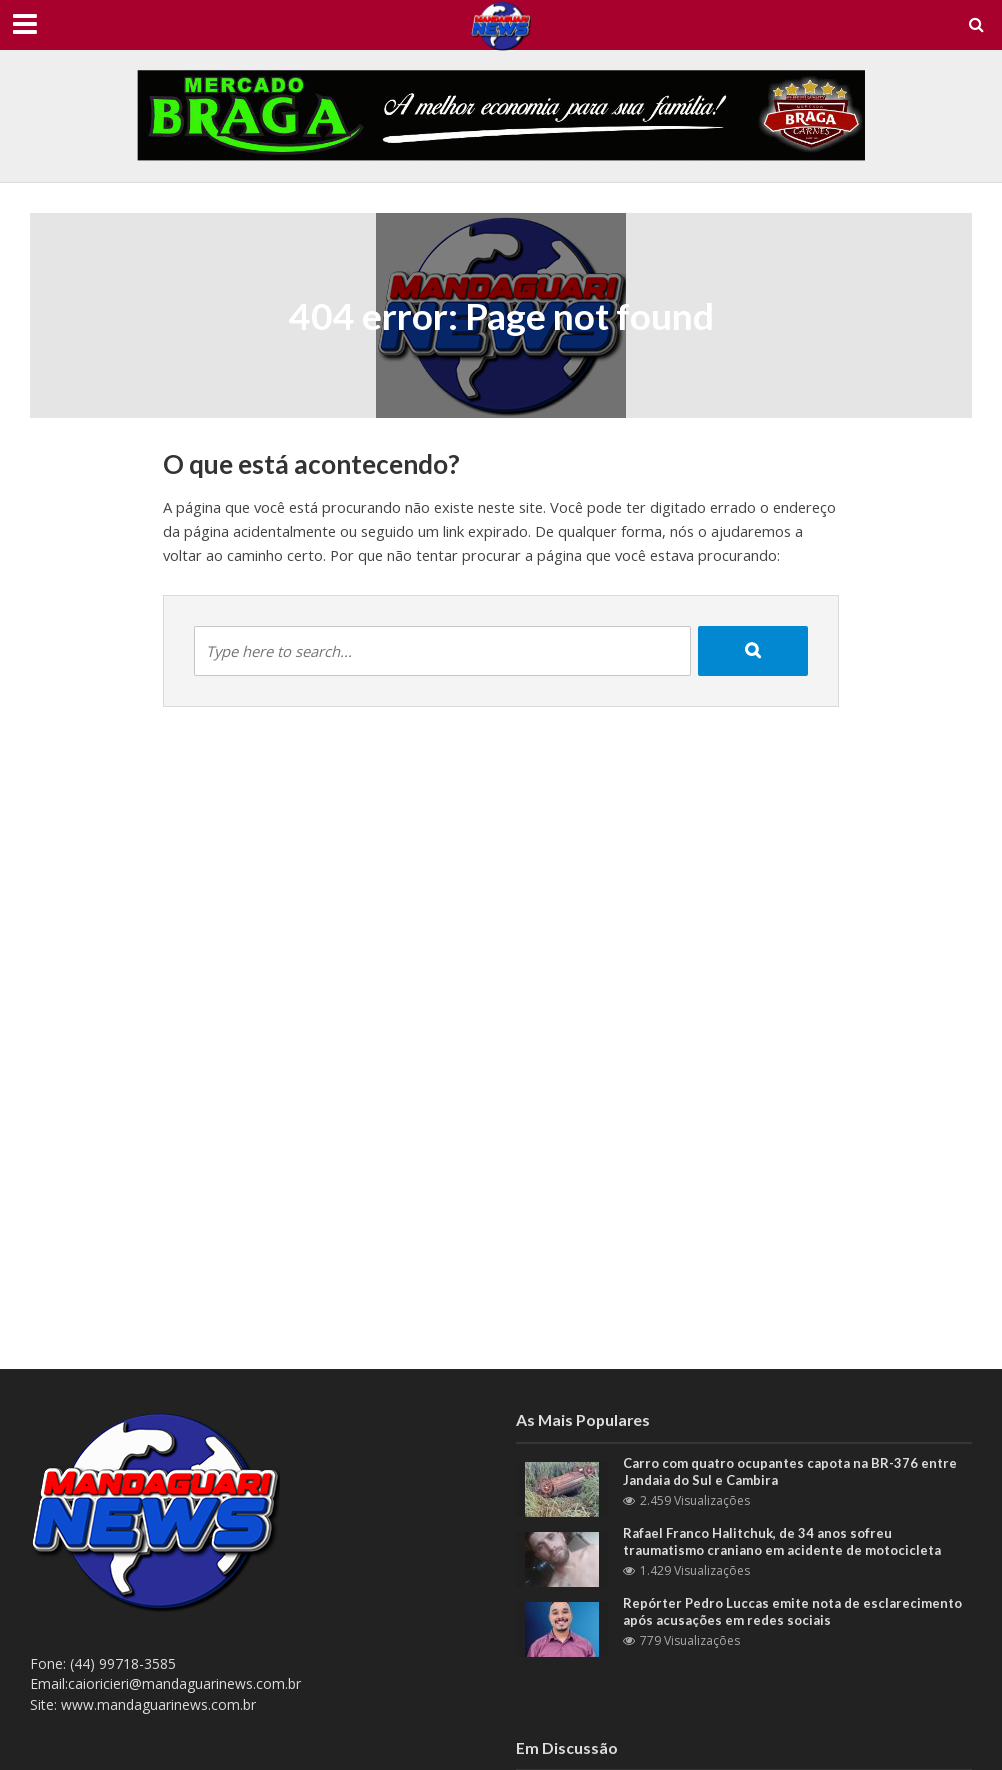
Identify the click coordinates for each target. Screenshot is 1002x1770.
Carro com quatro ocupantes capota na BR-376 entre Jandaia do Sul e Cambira (790, 1472)
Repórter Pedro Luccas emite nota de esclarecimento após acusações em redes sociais (792, 1612)
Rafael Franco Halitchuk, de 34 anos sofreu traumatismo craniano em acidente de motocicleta (782, 1542)
